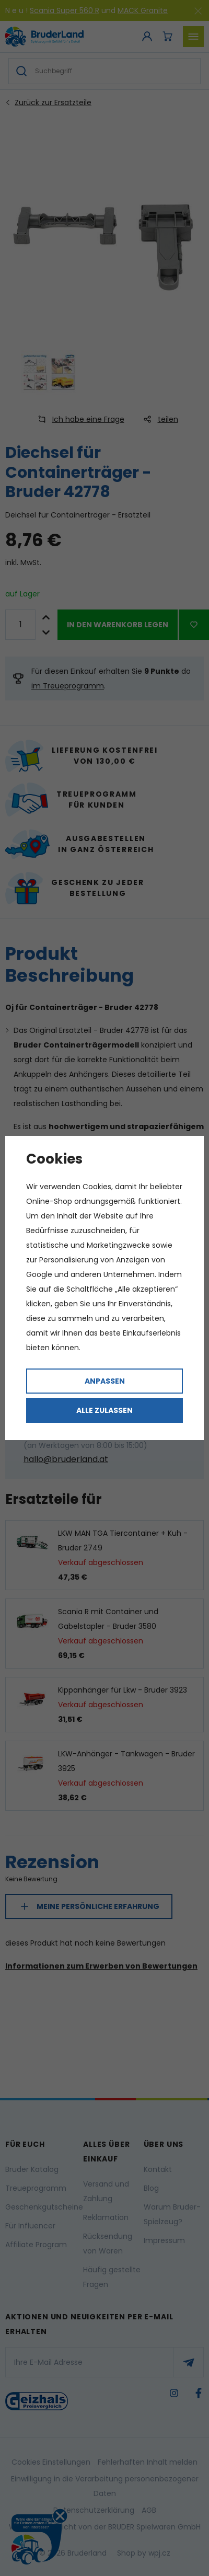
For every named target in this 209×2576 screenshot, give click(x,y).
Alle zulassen (104, 1410)
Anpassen (105, 1381)
